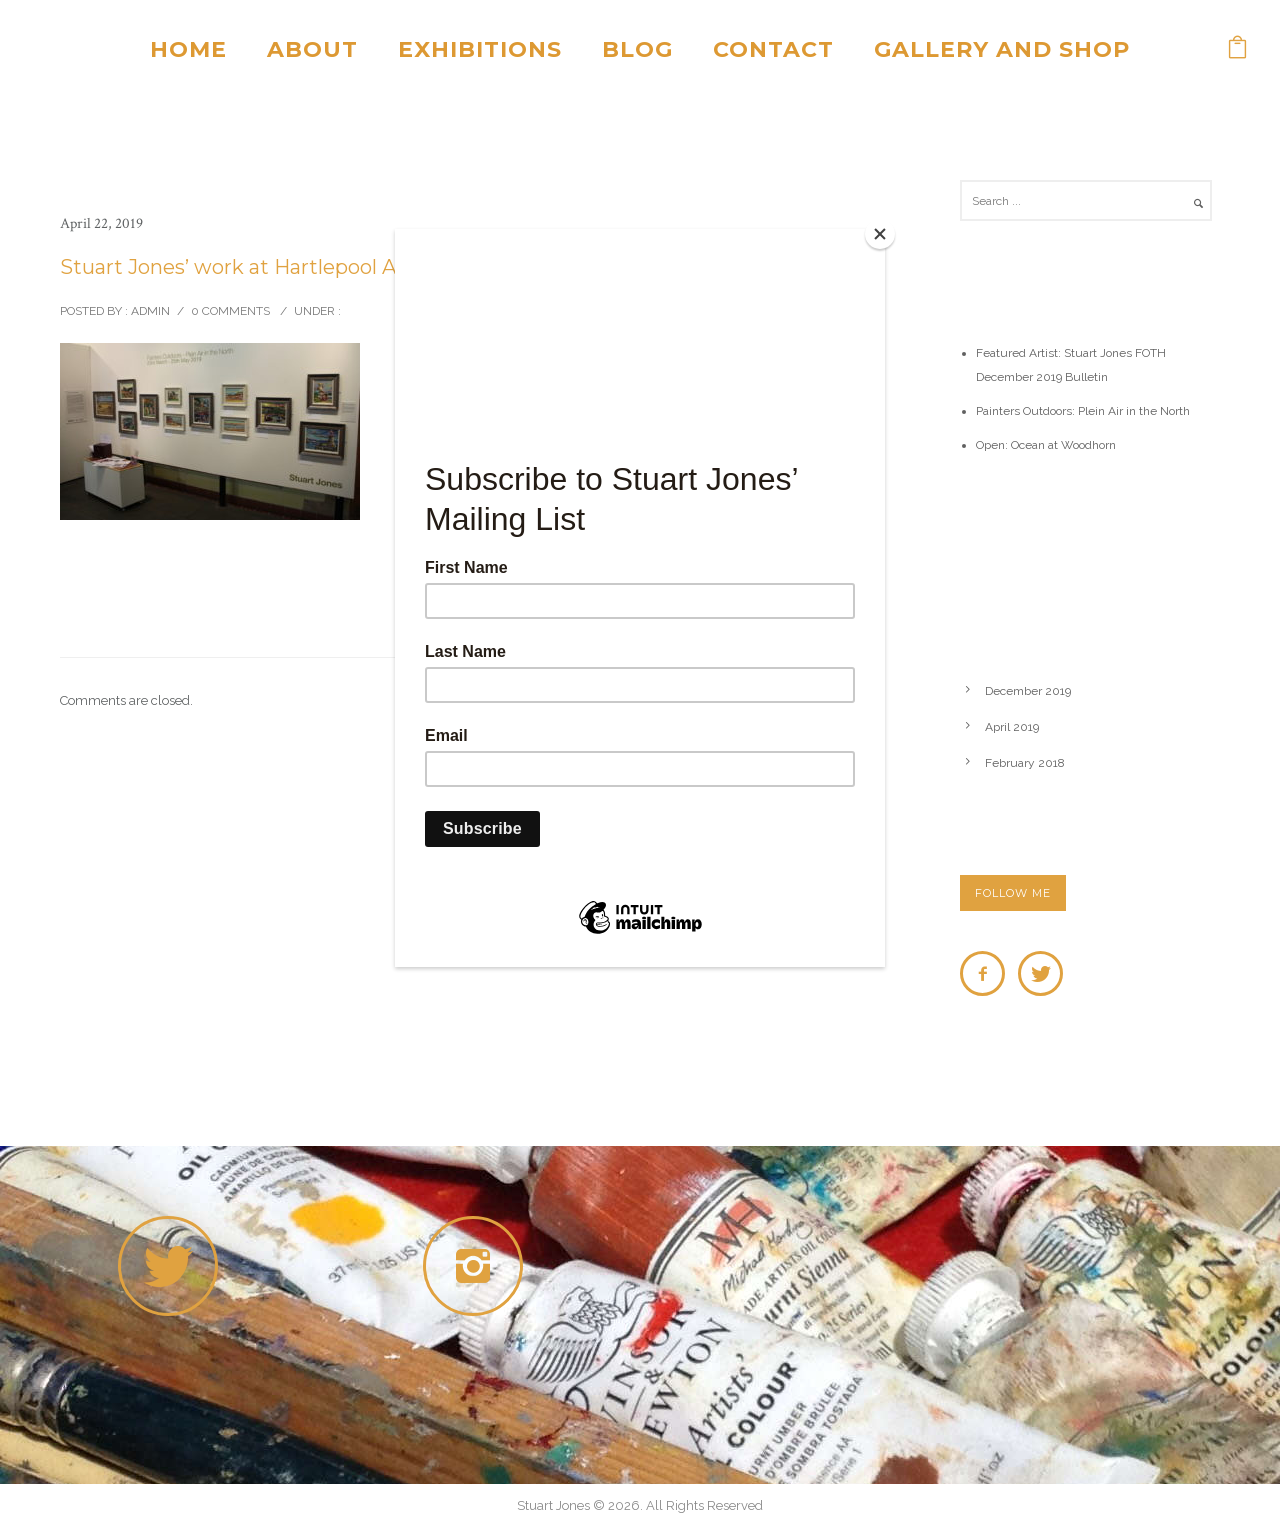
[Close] (880, 234)
